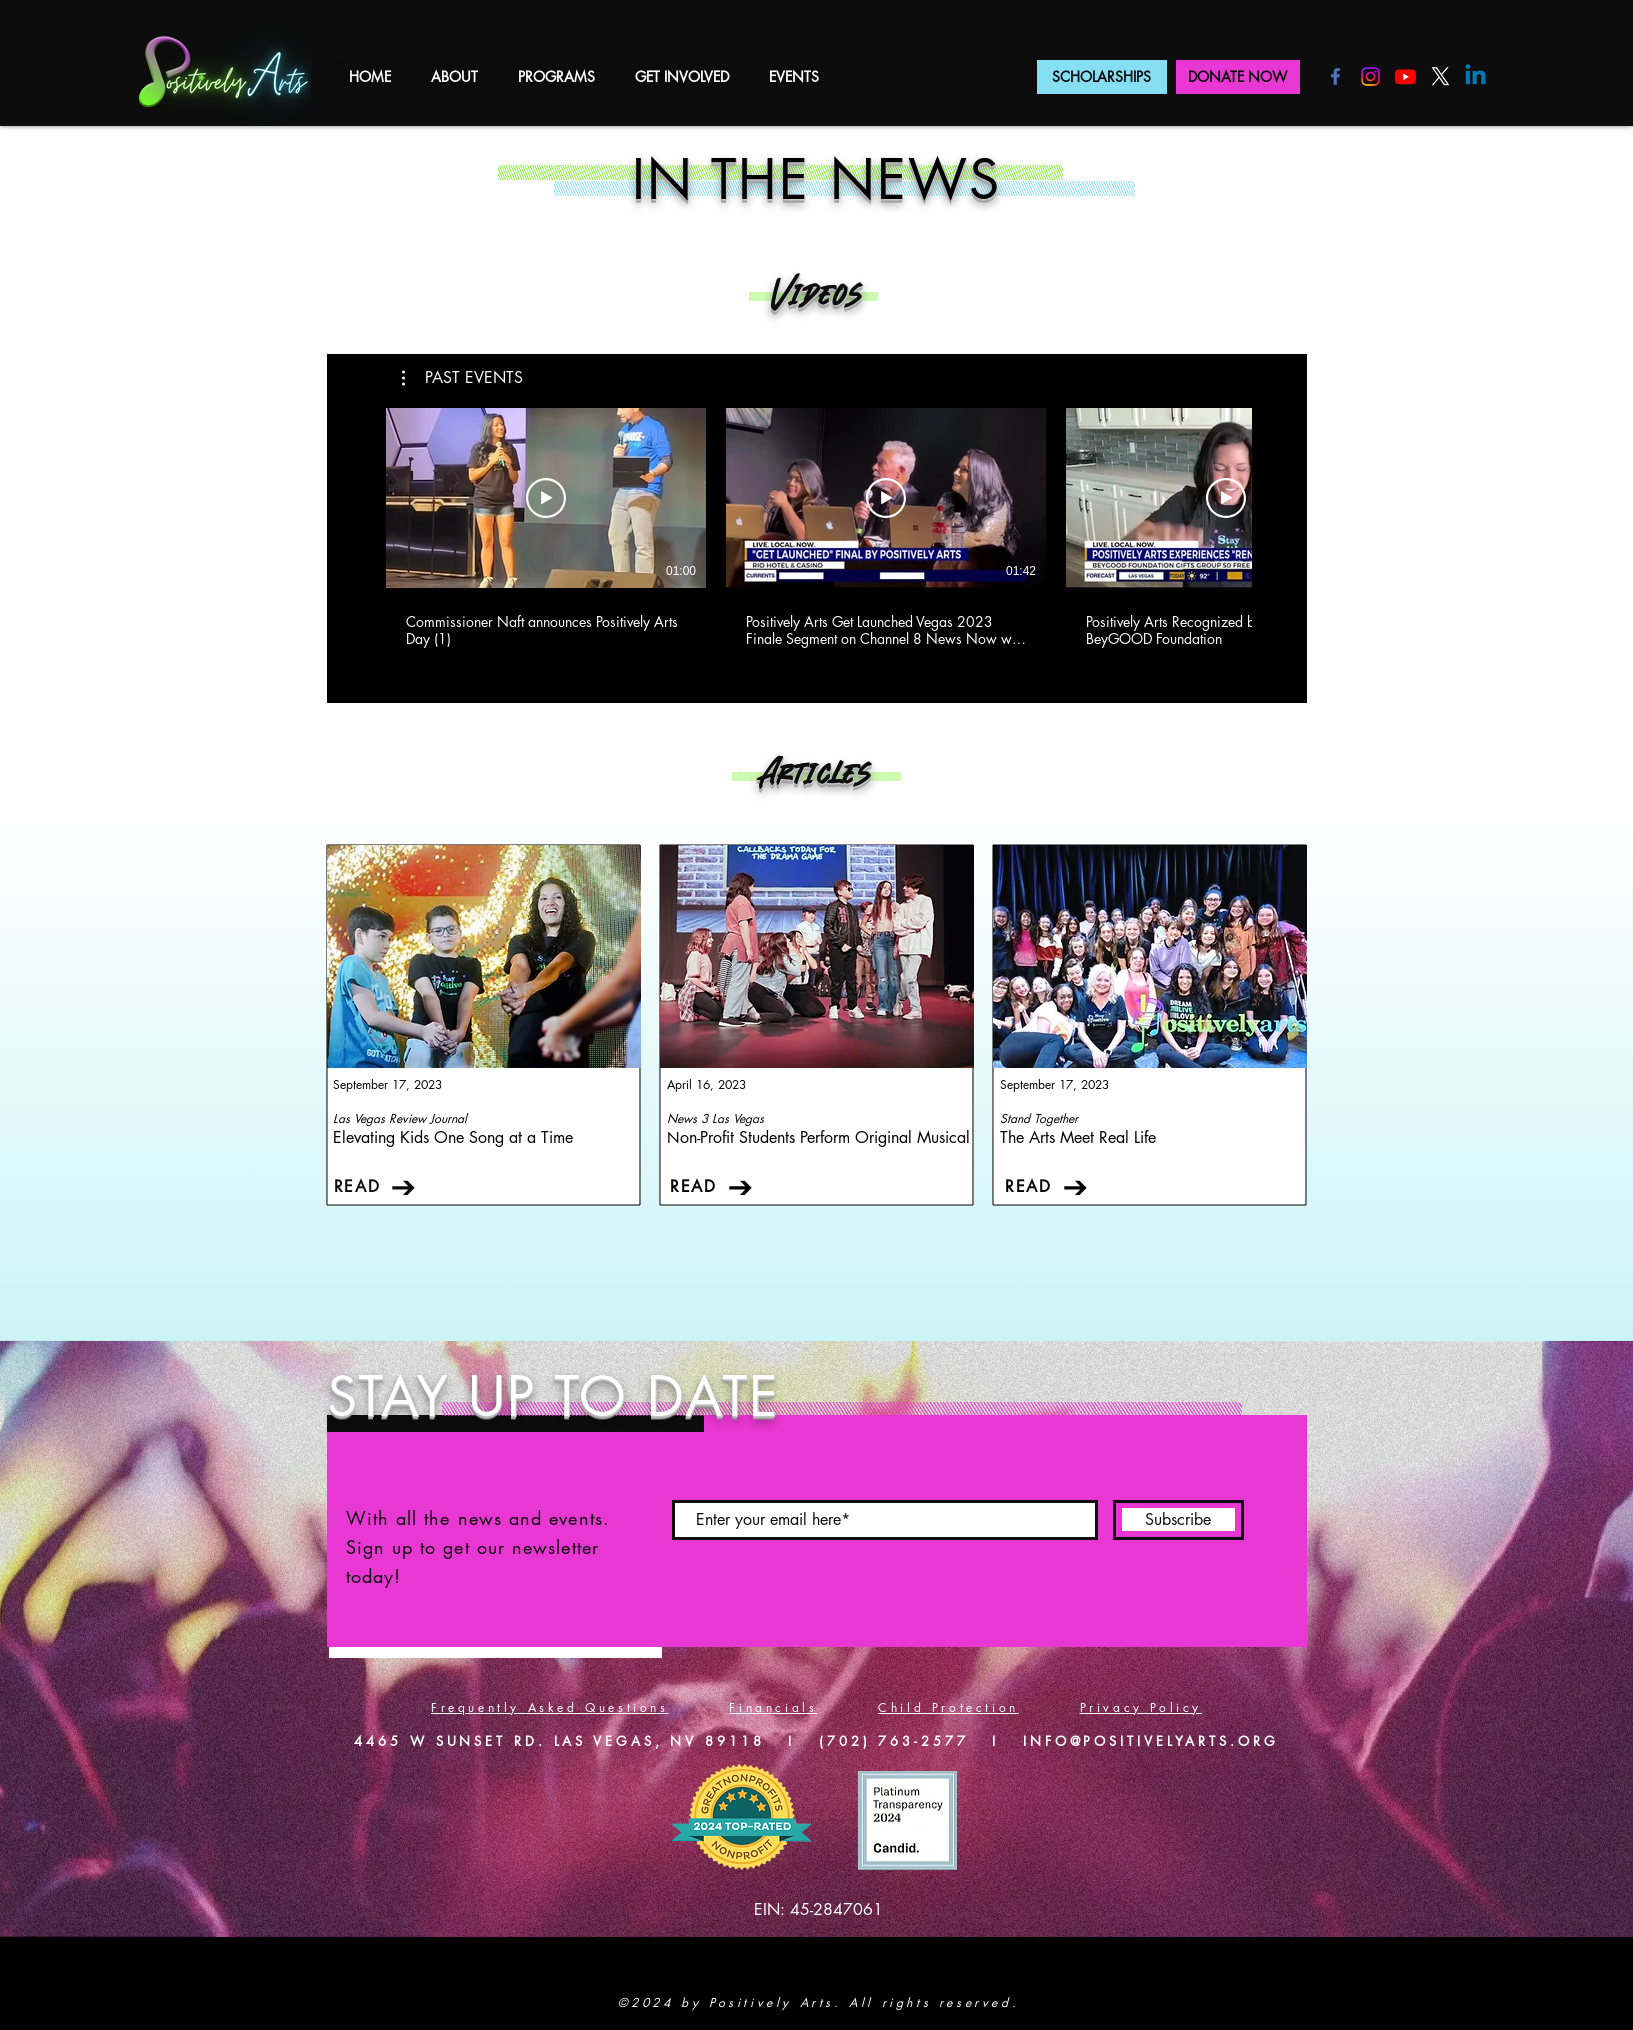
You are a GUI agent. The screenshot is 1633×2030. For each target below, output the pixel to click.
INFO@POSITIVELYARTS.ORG (1151, 1741)
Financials (773, 1707)
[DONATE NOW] (1238, 77)
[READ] (377, 1187)
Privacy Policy (1141, 1707)
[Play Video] (546, 498)
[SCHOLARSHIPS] (1102, 77)
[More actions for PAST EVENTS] (462, 378)
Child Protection (948, 1707)
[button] (454, 76)
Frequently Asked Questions (550, 1707)
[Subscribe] (1178, 1520)
